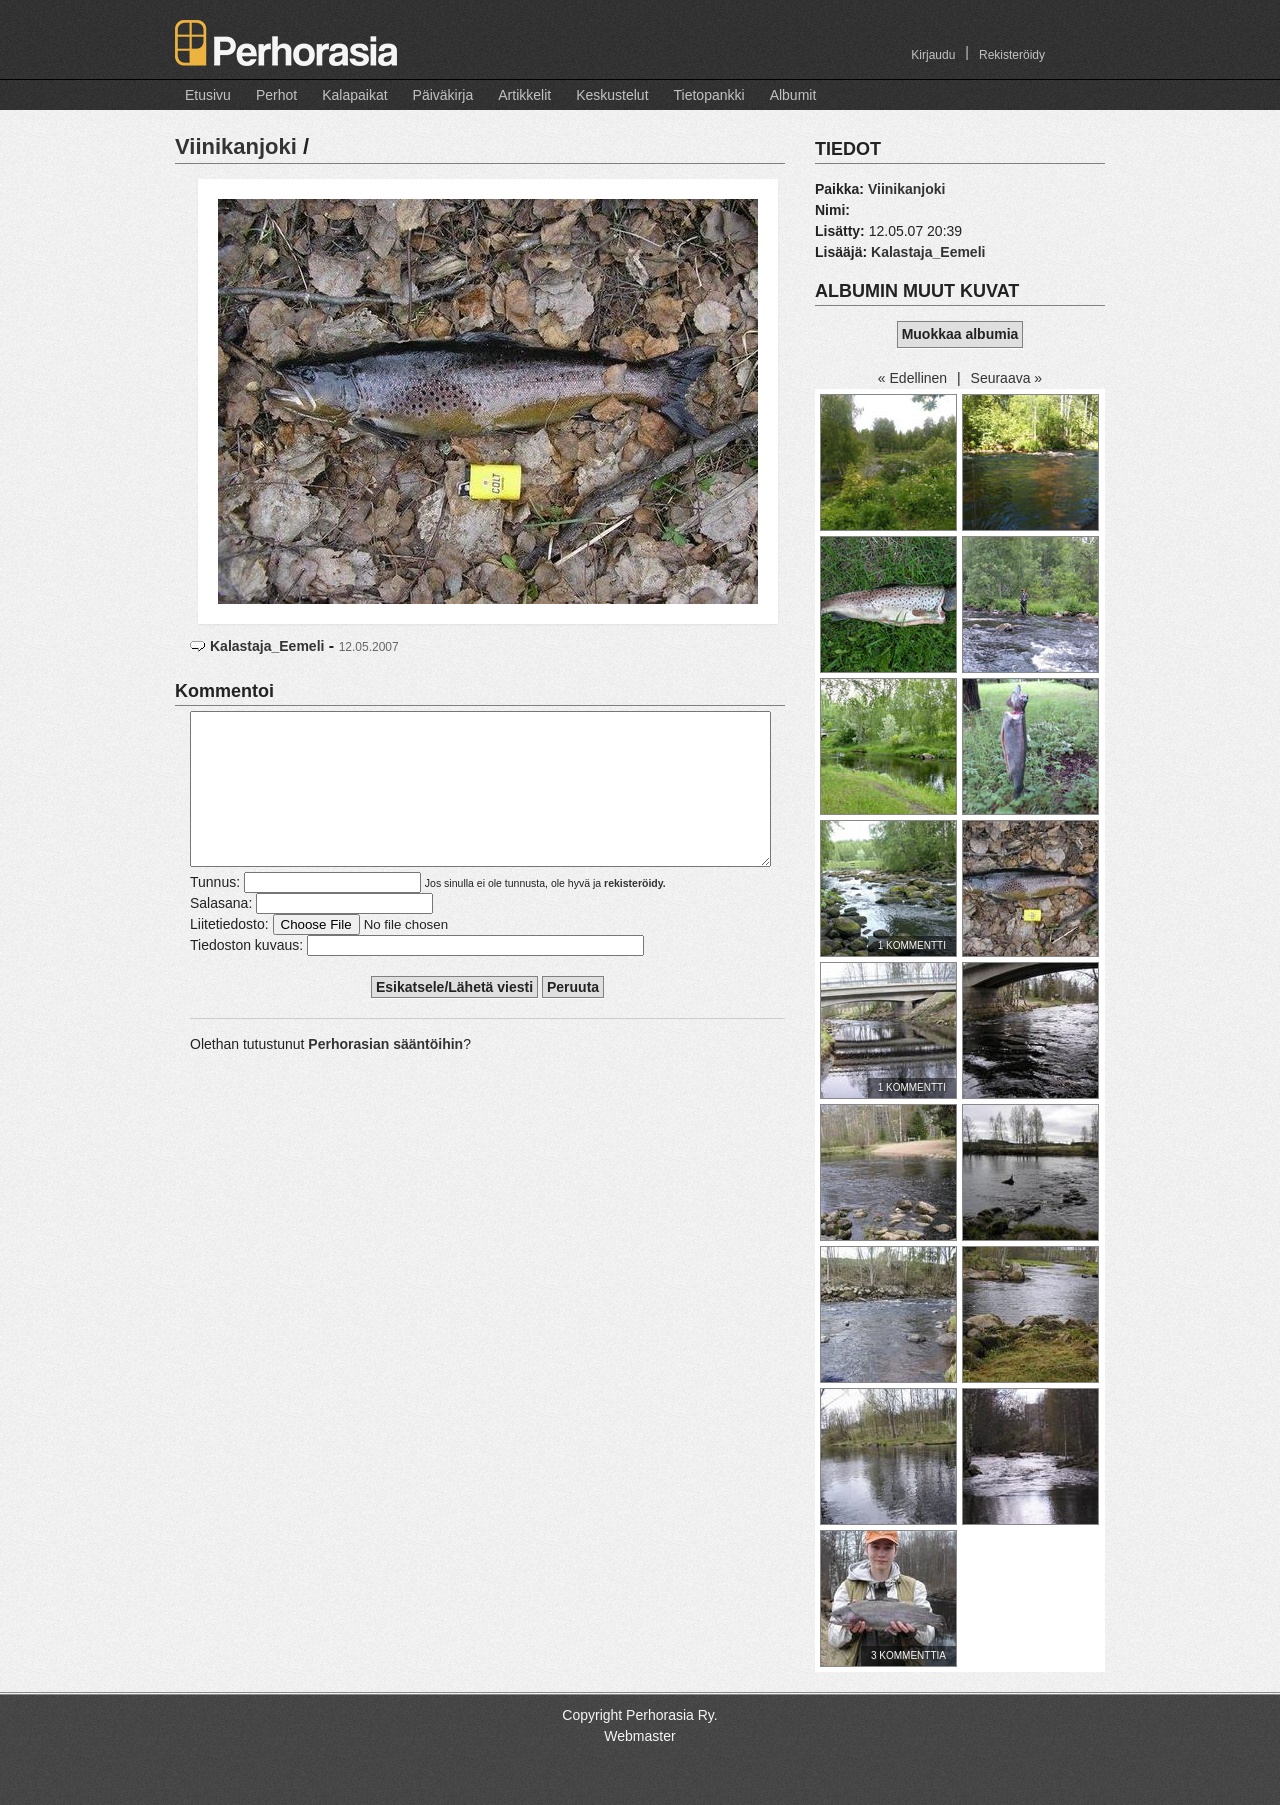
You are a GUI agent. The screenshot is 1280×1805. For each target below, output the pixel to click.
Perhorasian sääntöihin (385, 1074)
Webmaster (639, 1736)
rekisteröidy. (635, 913)
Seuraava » (1007, 378)
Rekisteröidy (1012, 55)
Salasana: (221, 933)
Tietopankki (709, 95)
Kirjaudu (933, 55)
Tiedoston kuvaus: (246, 975)
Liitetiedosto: (229, 954)
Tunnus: (215, 912)
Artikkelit (524, 95)
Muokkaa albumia (960, 334)
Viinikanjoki (236, 146)
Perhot (276, 95)
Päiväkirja (443, 95)
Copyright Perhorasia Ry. (639, 1715)
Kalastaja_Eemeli (267, 646)
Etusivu (208, 95)
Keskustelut (612, 95)
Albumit (793, 95)
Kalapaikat (354, 95)
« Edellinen (912, 378)
